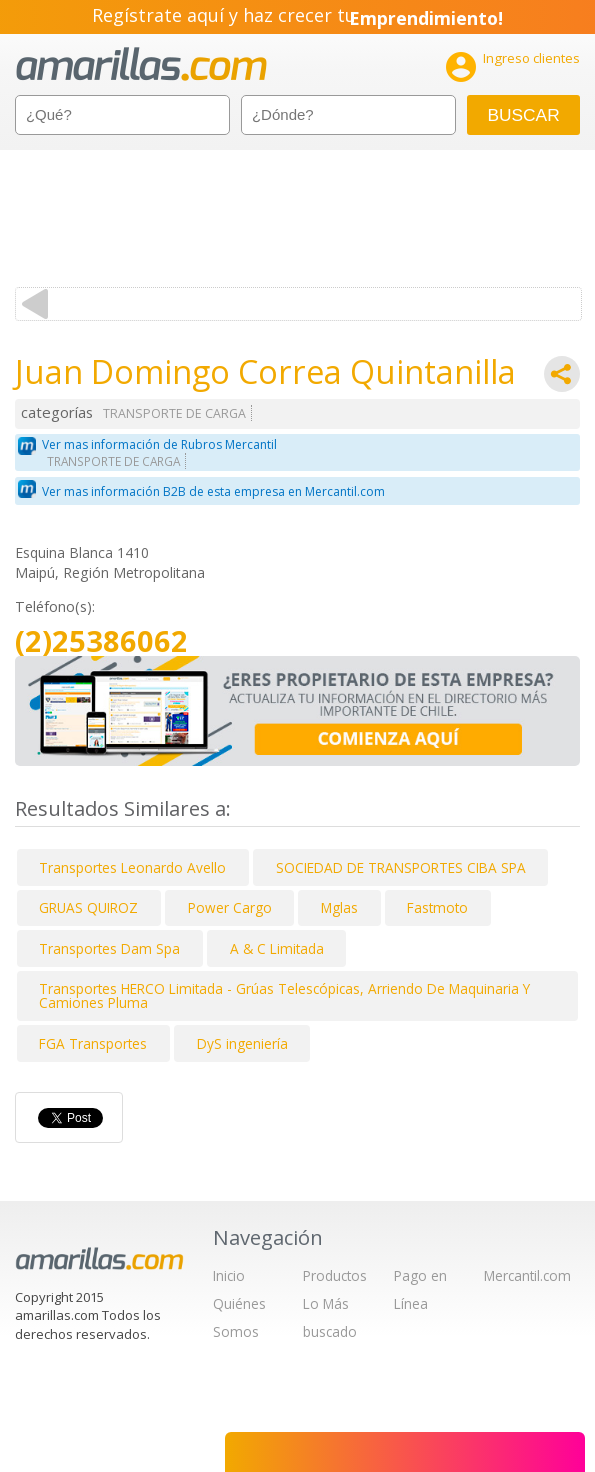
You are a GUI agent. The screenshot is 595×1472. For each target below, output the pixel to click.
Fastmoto (437, 907)
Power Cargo (230, 907)
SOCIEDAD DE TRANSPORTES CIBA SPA (401, 867)
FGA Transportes (93, 1043)
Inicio (229, 1275)
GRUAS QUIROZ (88, 907)
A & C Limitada (277, 948)
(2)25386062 (101, 641)
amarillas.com (141, 64)
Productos (335, 1275)
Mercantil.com (527, 1275)
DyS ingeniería (242, 1043)
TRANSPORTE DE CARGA (174, 413)
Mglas (339, 907)
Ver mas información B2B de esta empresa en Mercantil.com (213, 491)
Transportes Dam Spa (109, 948)
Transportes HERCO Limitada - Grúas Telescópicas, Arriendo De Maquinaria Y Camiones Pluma (284, 995)
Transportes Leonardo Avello (132, 867)
